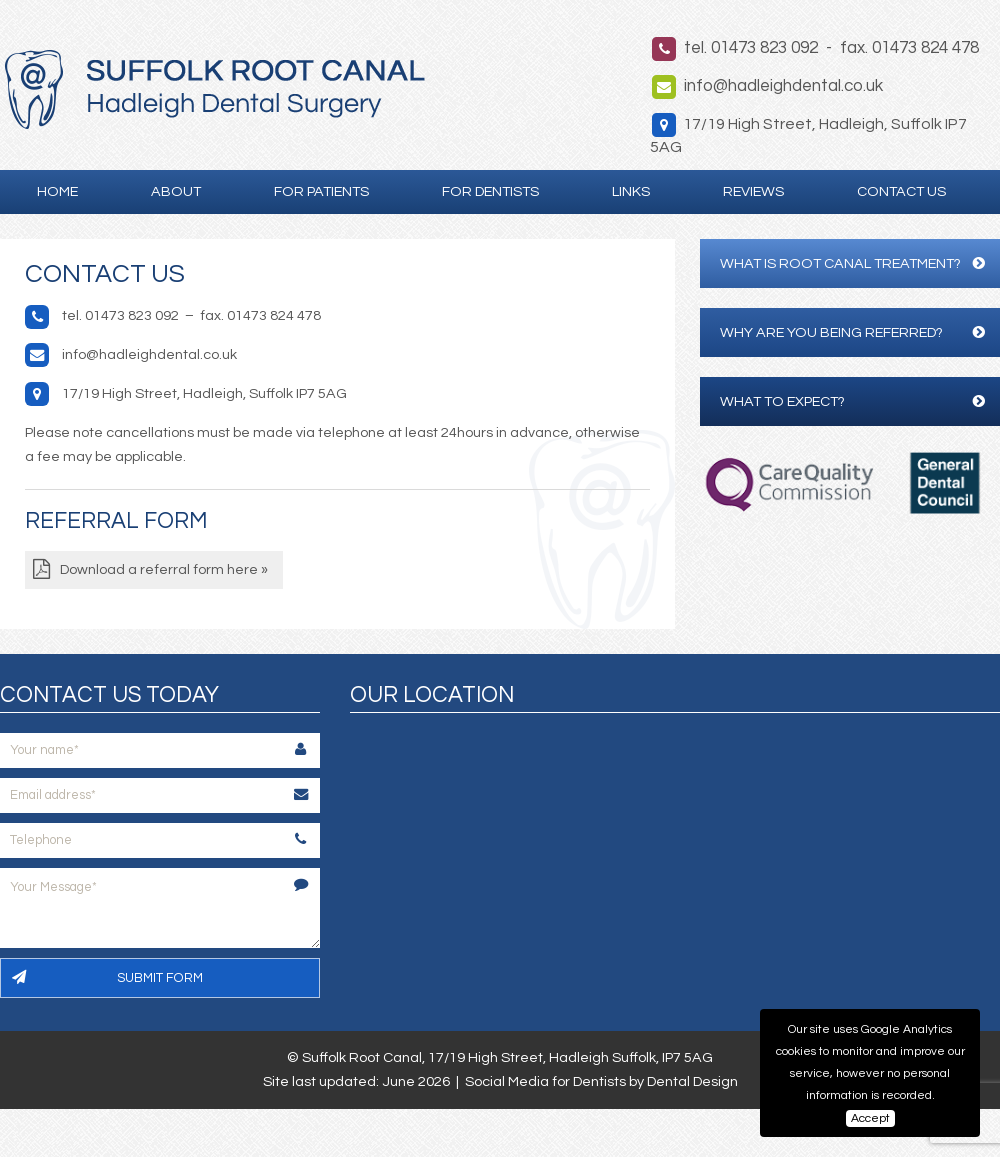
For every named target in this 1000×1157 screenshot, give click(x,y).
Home (57, 191)
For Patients (321, 191)
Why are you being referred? (852, 332)
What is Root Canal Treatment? (852, 263)
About (176, 191)
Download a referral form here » (164, 569)
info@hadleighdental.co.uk (783, 86)
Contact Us (901, 191)
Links (631, 191)
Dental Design (692, 1081)
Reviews (753, 191)
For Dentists (490, 191)
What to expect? (852, 401)
